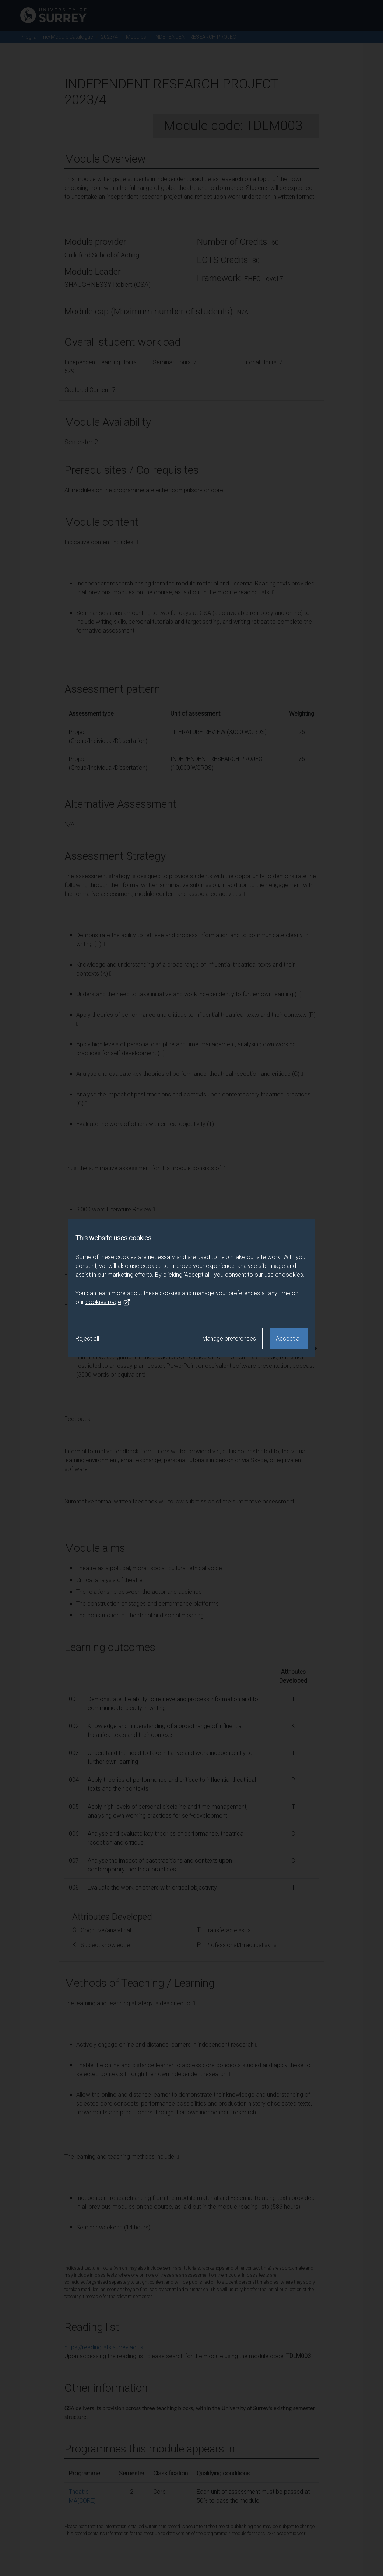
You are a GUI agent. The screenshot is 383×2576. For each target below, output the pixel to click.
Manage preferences (229, 1338)
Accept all (289, 1338)
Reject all (87, 1338)
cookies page (107, 1302)
